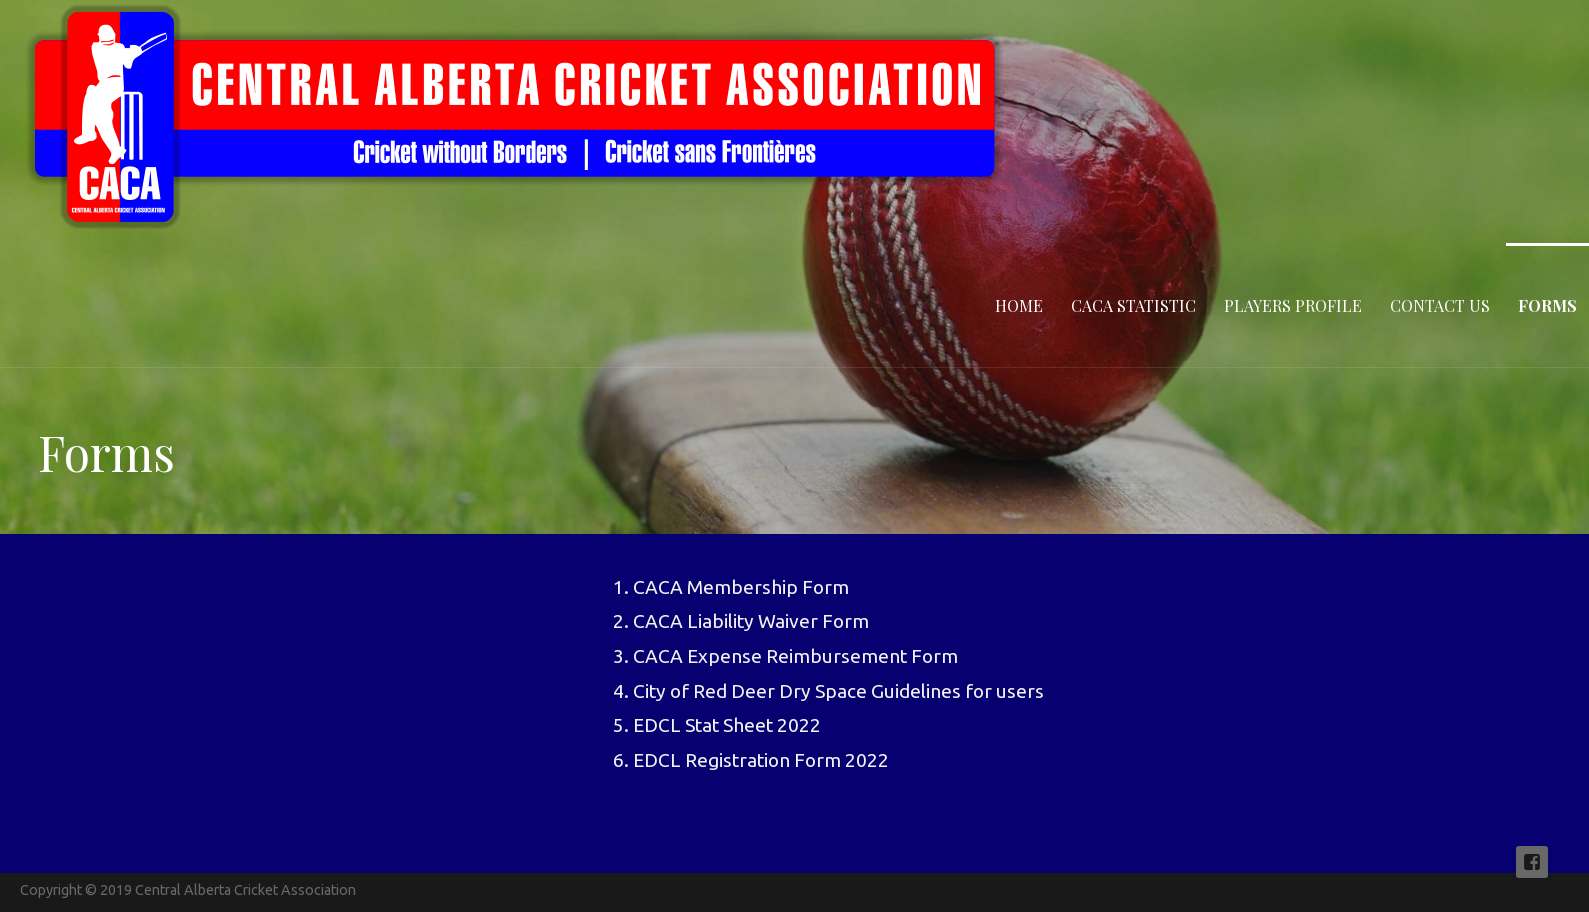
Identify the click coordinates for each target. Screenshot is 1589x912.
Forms (1547, 305)
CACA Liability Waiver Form (751, 621)
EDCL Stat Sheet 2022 (727, 725)
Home (1019, 305)
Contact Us (1440, 305)
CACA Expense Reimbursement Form (795, 656)
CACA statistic (1133, 305)
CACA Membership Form (741, 587)
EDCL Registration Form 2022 (761, 760)
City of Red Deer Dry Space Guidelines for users (838, 691)
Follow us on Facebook (1532, 862)
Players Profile (1293, 305)
